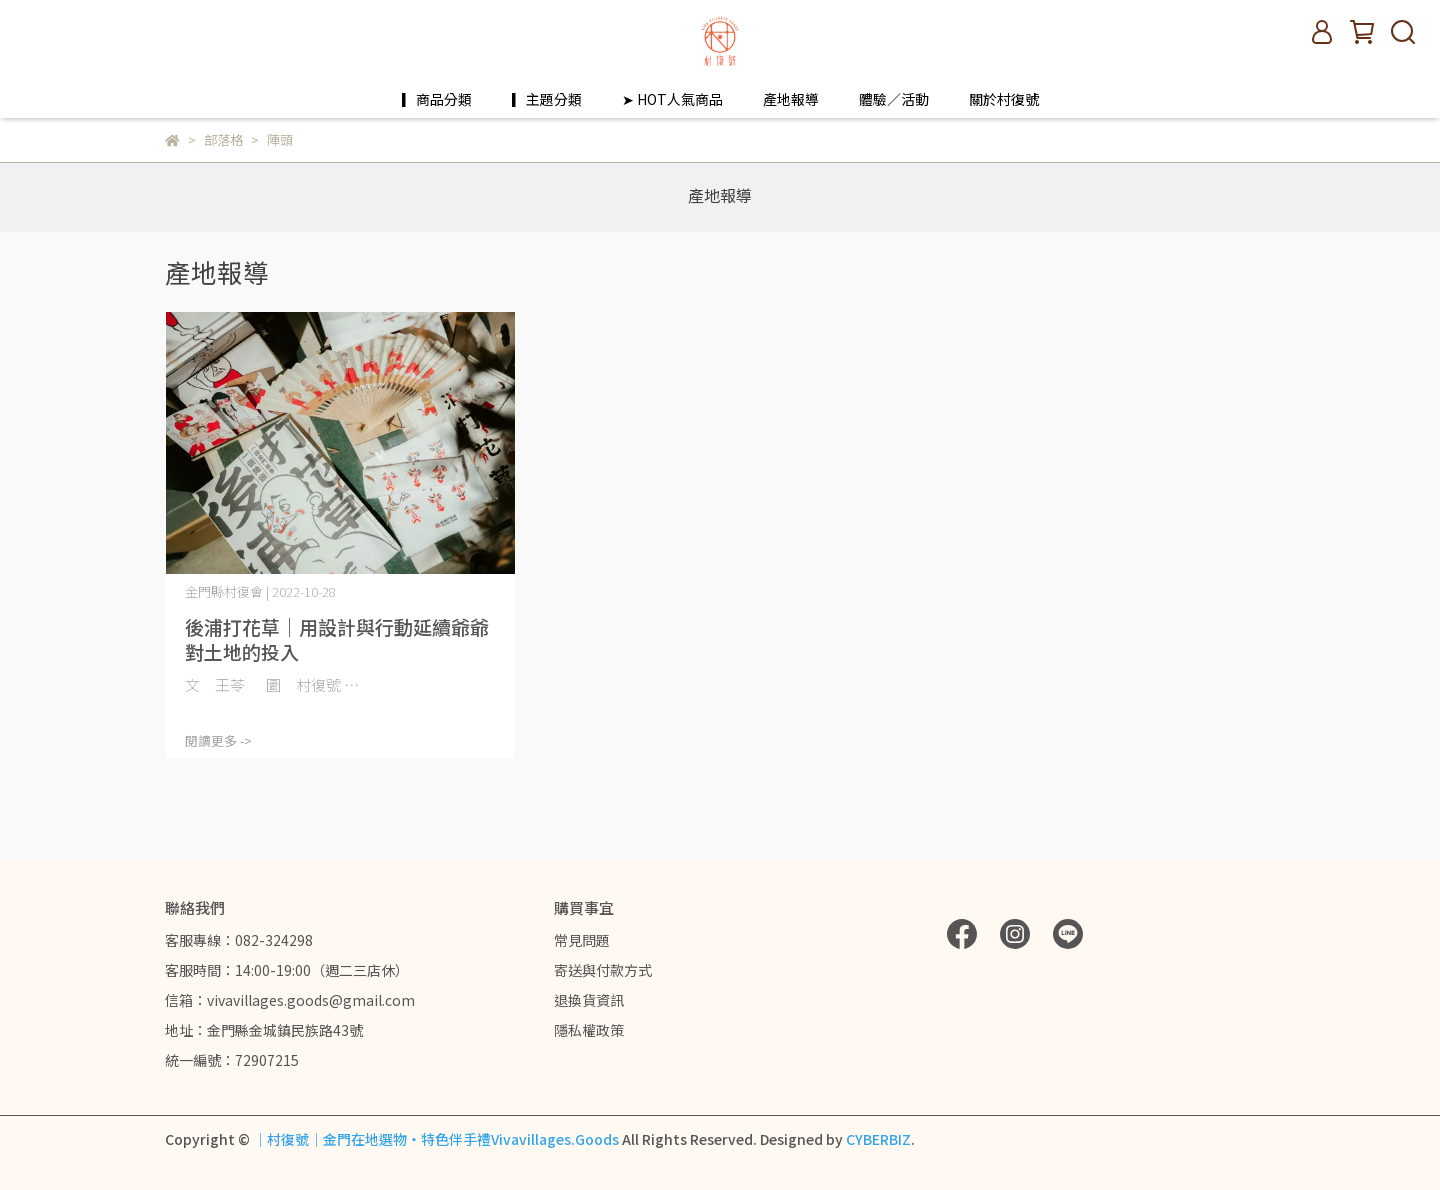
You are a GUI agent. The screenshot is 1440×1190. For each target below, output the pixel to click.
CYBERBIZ (878, 1139)
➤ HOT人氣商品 (672, 99)
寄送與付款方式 (603, 970)
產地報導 (791, 99)
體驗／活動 (894, 99)
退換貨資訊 (589, 1000)
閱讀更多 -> (218, 740)
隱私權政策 (589, 1030)
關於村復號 (1004, 99)
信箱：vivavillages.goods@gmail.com (290, 1000)
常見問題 (582, 940)
